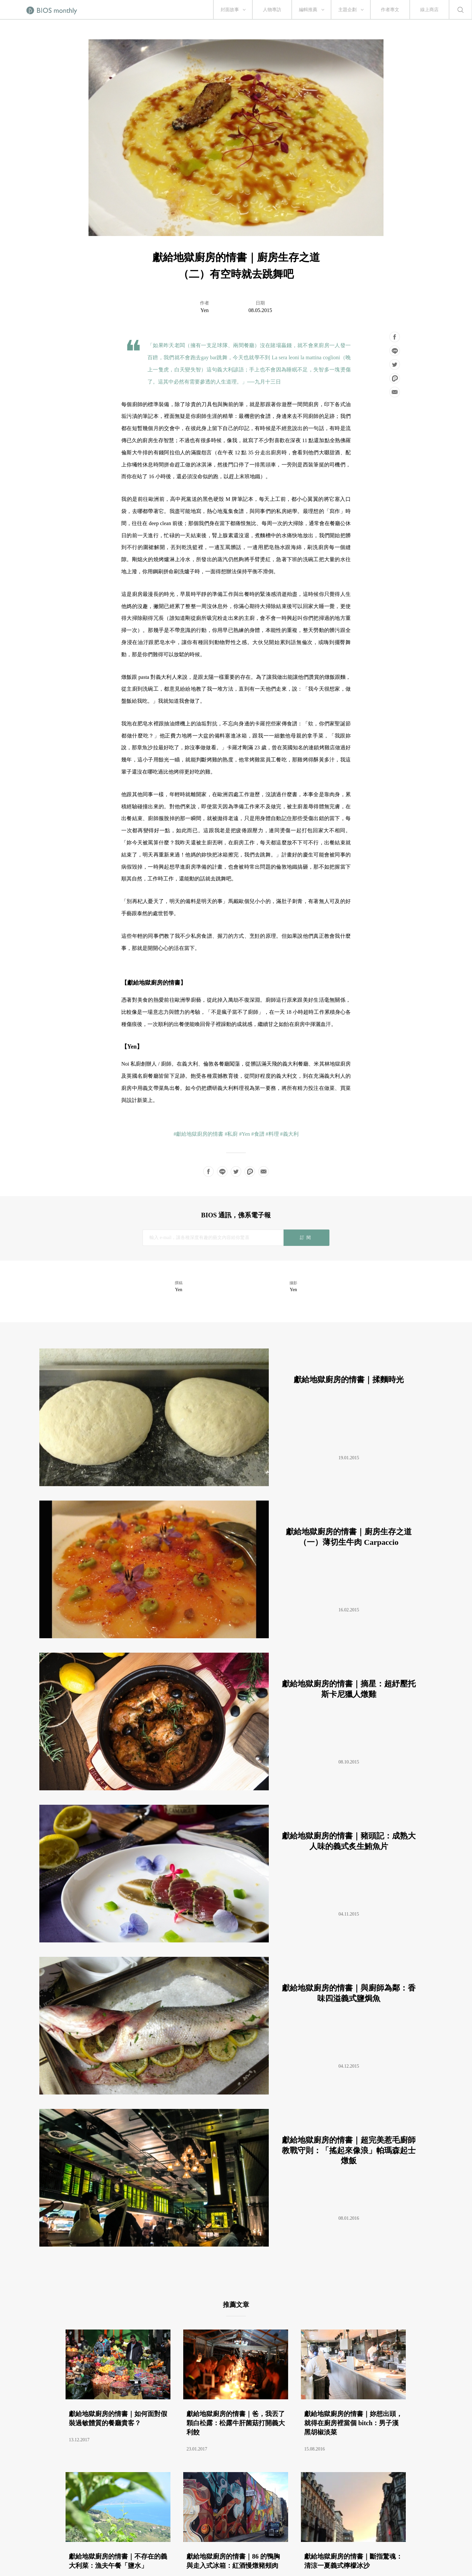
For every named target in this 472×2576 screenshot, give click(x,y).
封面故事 (230, 9)
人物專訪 (272, 9)
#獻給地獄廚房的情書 (198, 1134)
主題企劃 (347, 9)
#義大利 (289, 1134)
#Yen (244, 1134)
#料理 (272, 1134)
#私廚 (231, 1134)
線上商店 (429, 9)
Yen (204, 310)
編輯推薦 (308, 9)
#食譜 (258, 1134)
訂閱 (306, 1237)
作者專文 (390, 9)
